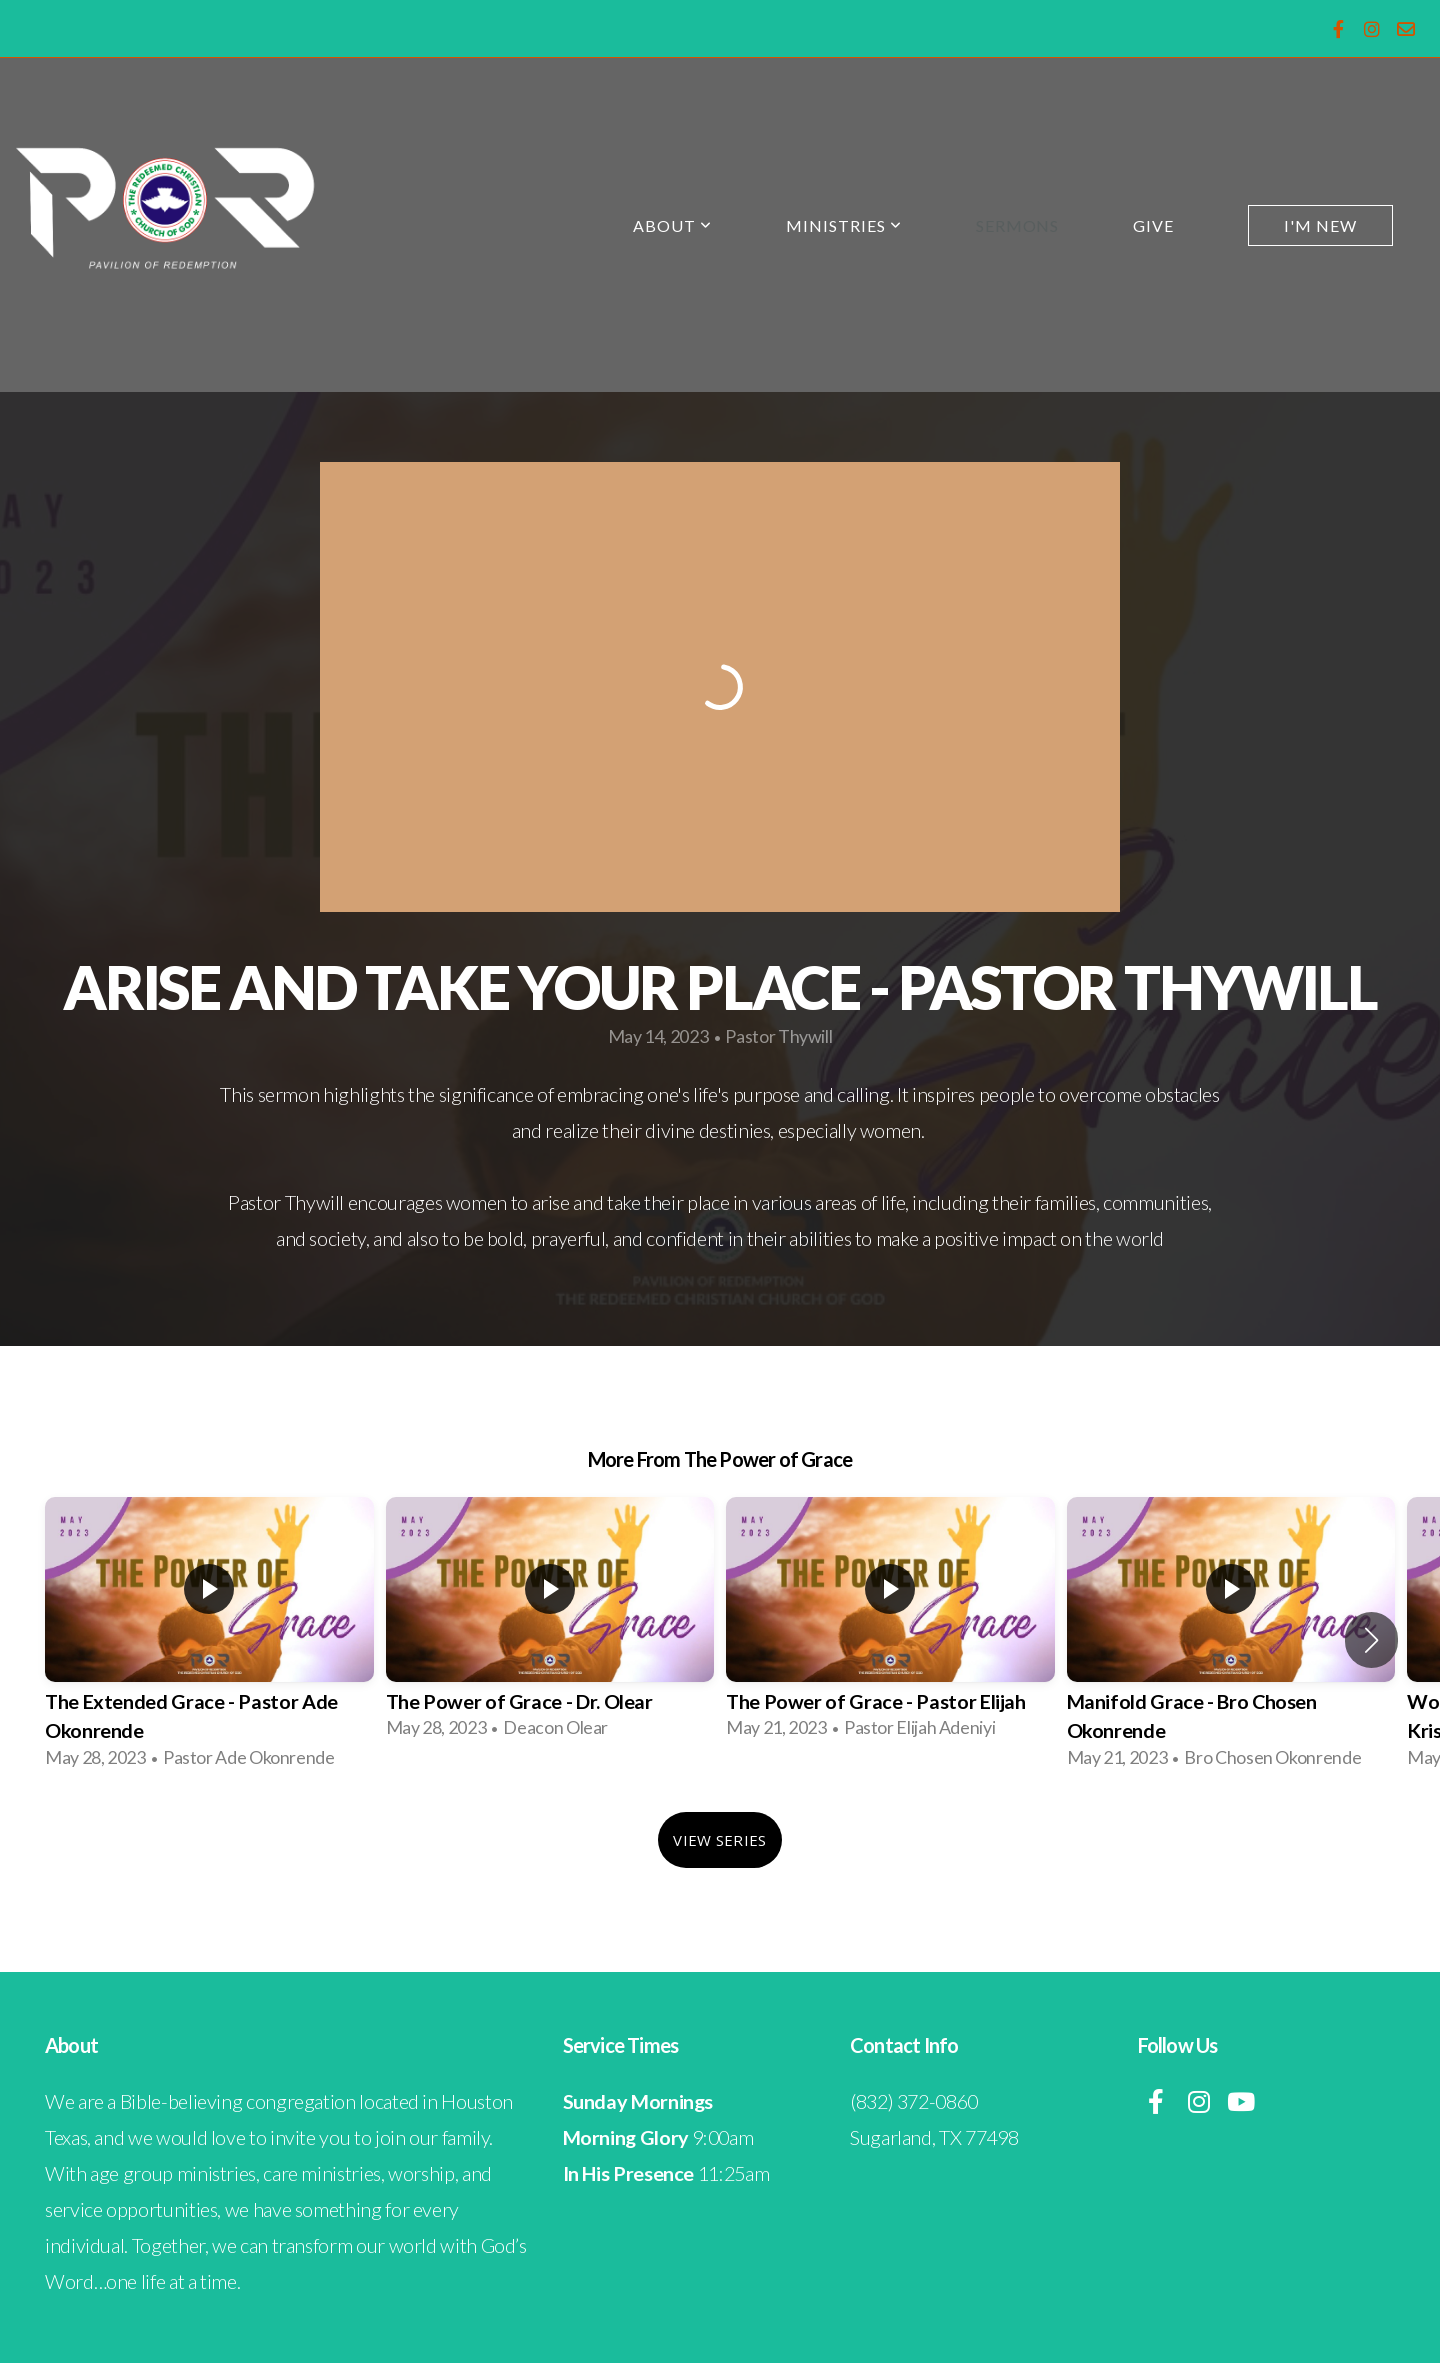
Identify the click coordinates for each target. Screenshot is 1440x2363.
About (672, 225)
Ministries (844, 225)
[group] (209, 1639)
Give (1153, 225)
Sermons (1018, 225)
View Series (719, 1840)
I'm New (1320, 225)
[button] (1371, 1640)
